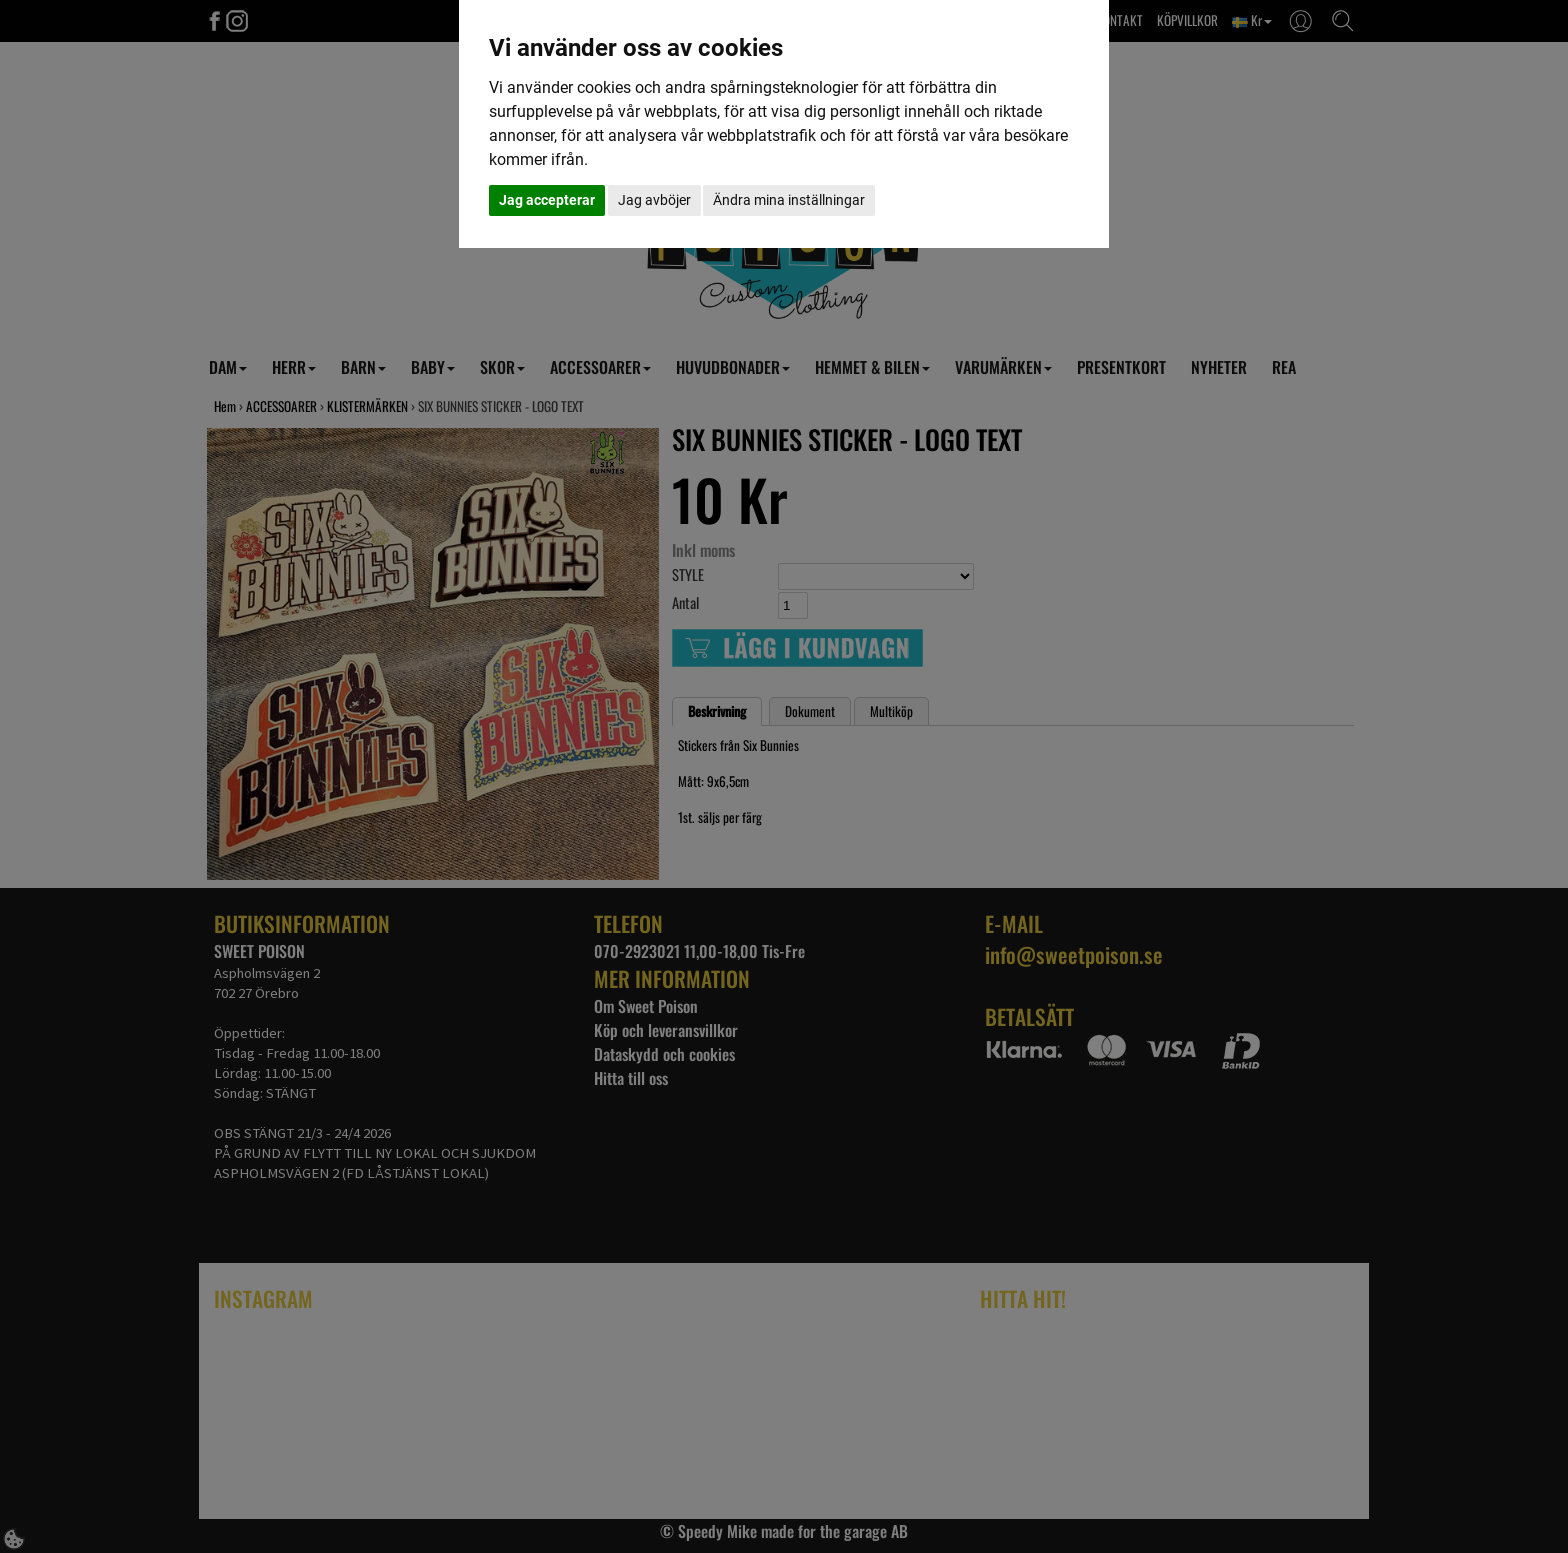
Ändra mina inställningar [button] (789, 200)
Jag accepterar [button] (547, 200)
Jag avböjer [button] (654, 200)
